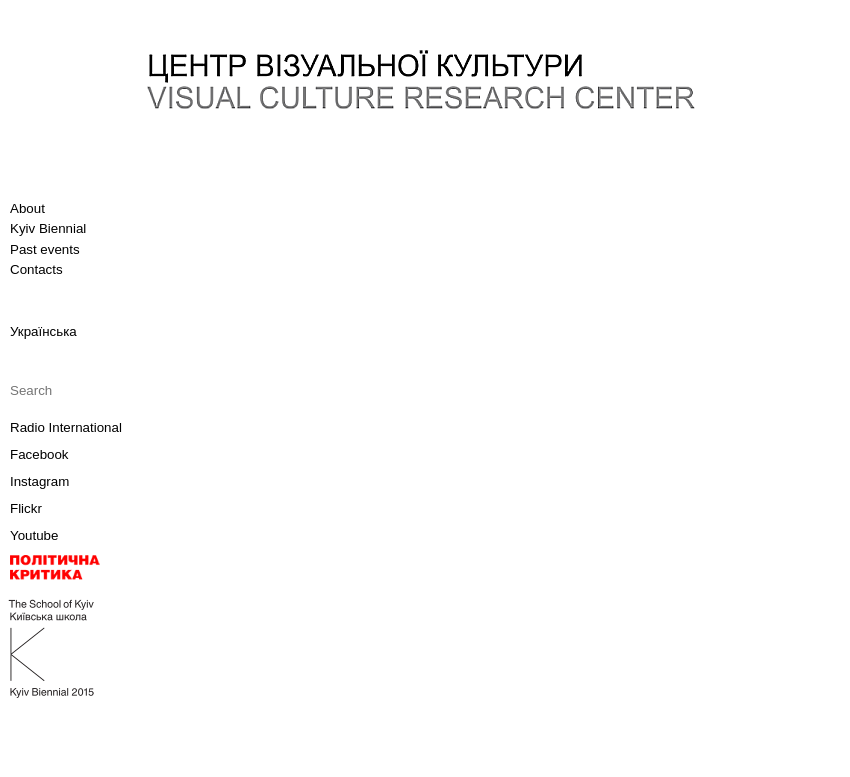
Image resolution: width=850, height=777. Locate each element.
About (27, 208)
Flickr (26, 508)
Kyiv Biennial (48, 228)
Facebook (39, 454)
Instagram (39, 481)
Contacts (36, 269)
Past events (45, 249)
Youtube (34, 535)
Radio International (66, 427)
